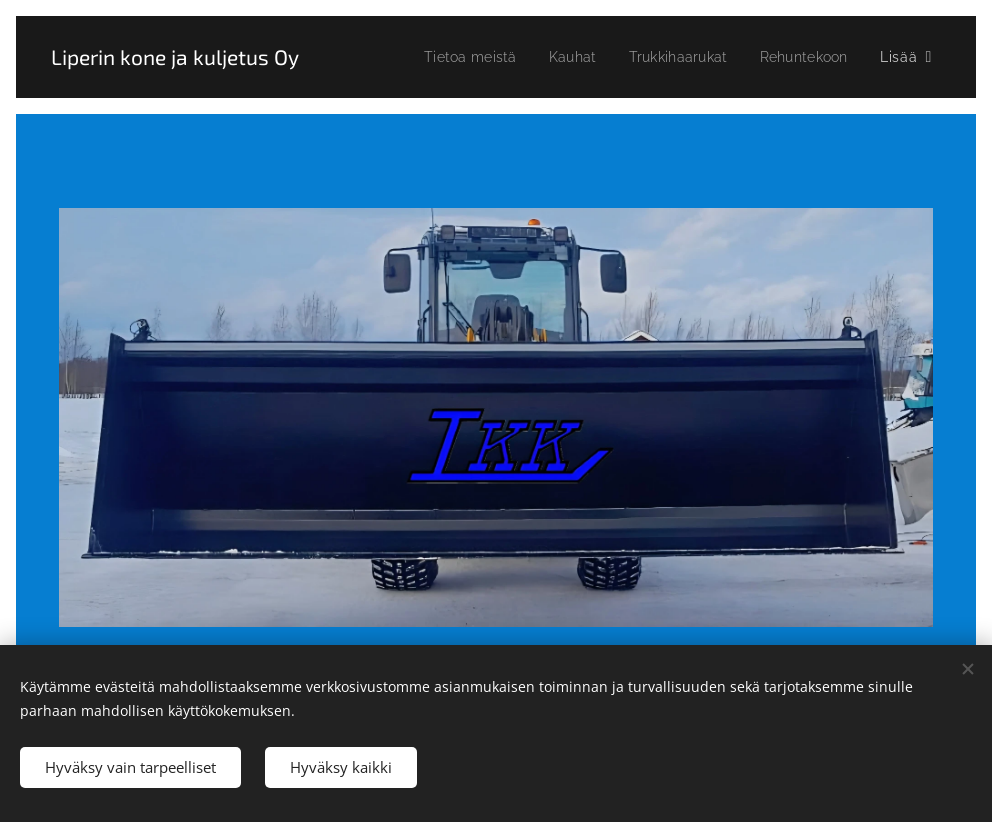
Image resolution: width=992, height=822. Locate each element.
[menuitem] (455, 57)
